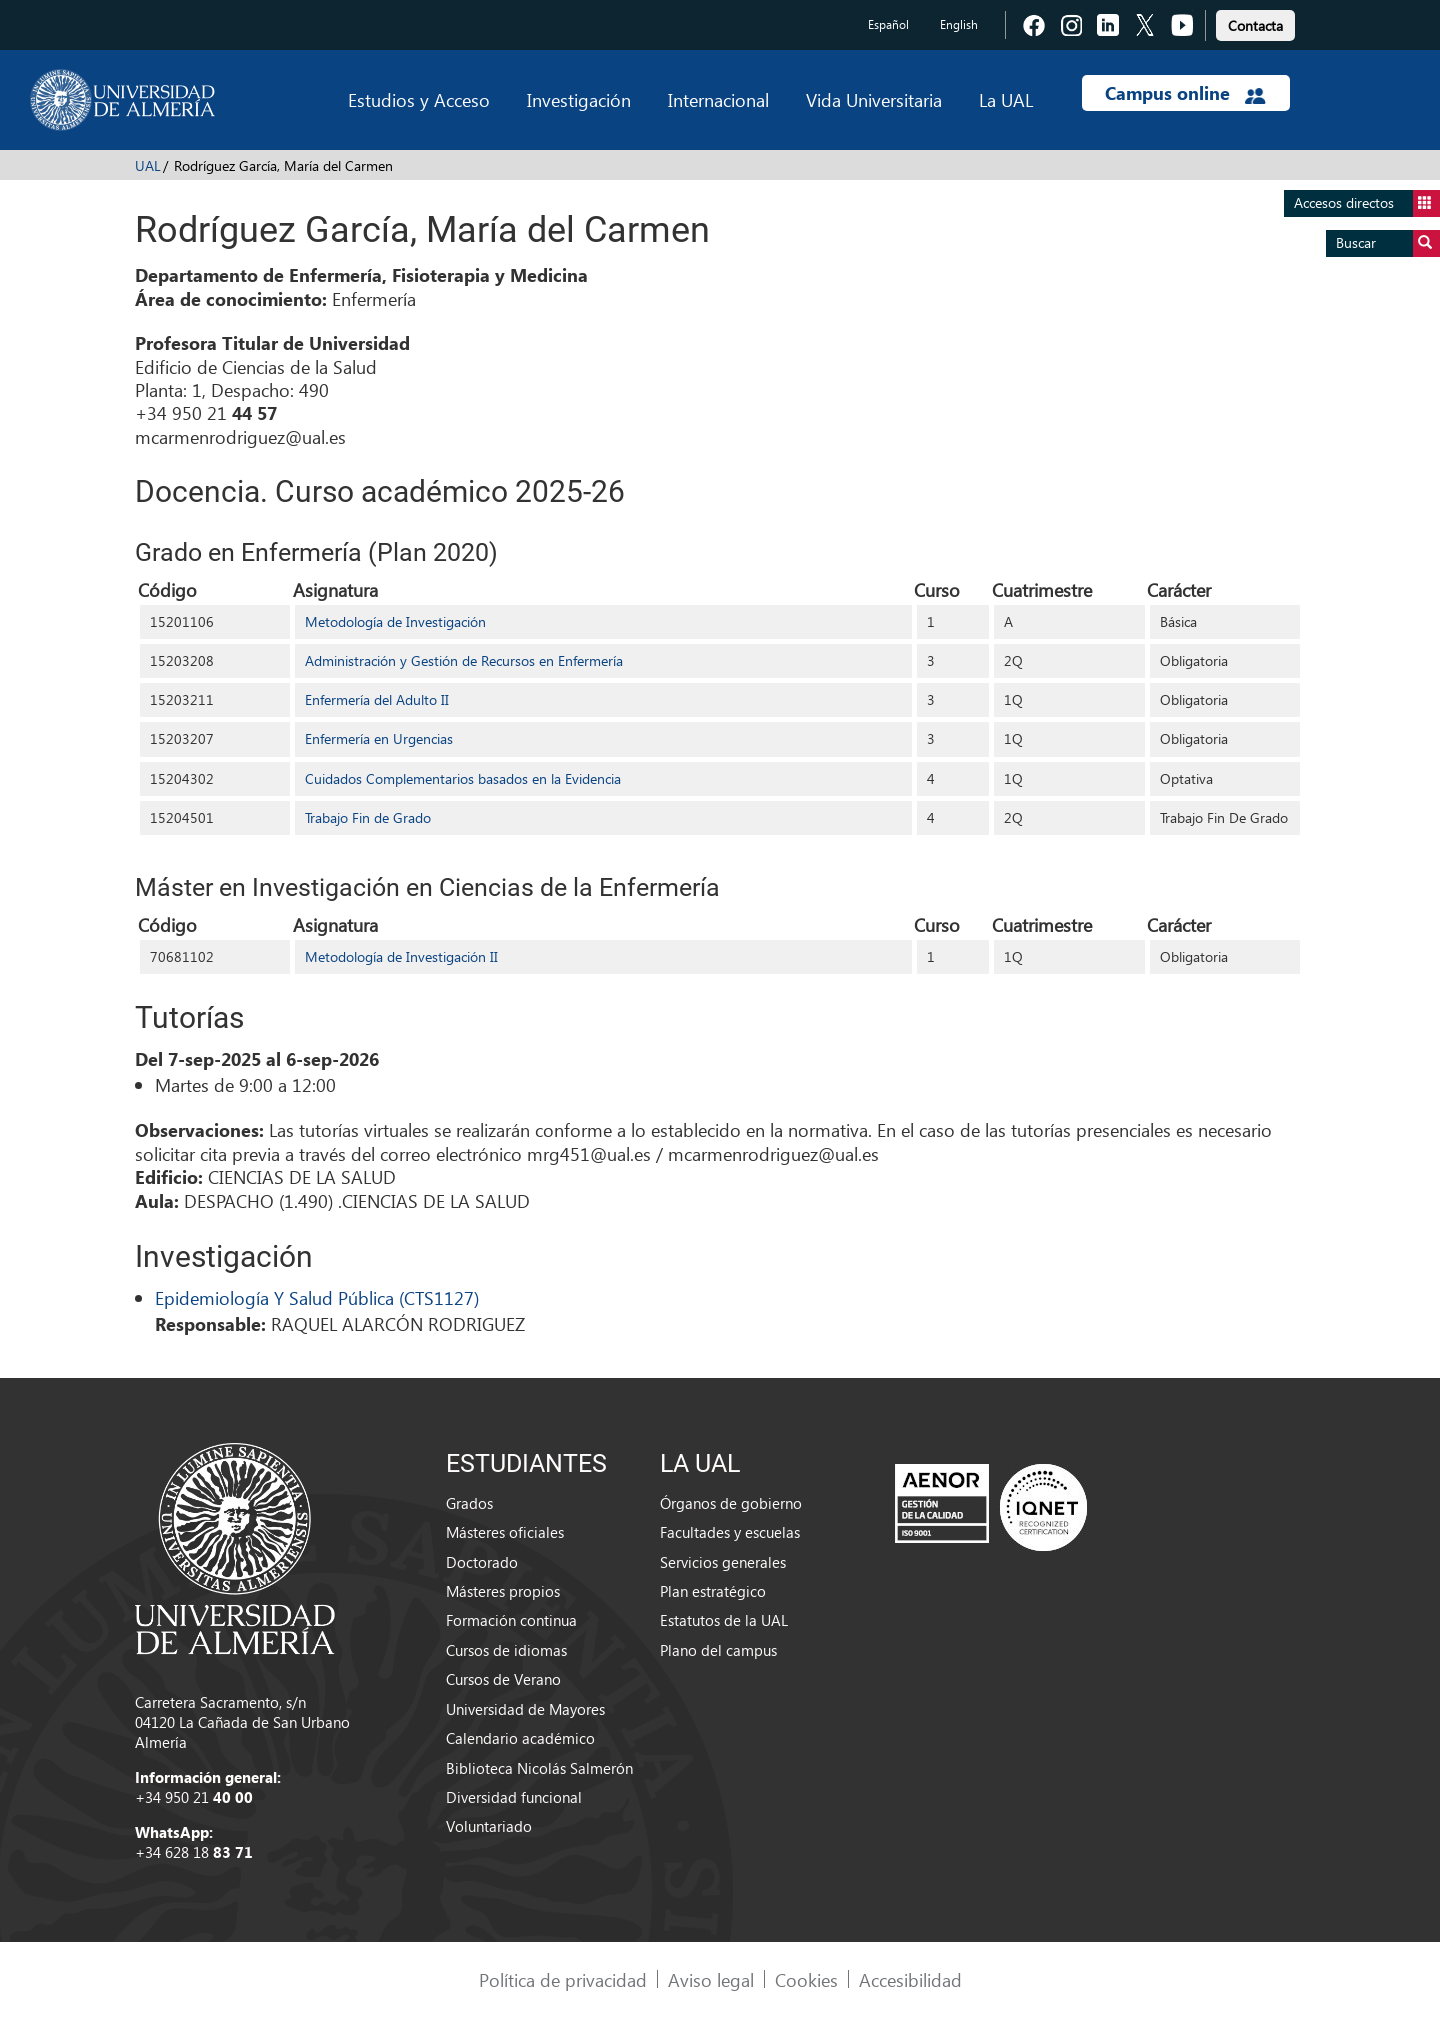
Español (888, 24)
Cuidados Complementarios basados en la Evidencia (463, 778)
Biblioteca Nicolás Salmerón (539, 1768)
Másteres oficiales (505, 1532)
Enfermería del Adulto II (377, 699)
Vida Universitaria (874, 99)
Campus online (1185, 93)
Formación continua (511, 1620)
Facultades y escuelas (730, 1532)
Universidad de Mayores (525, 1709)
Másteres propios (503, 1591)
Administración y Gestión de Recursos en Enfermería (464, 660)
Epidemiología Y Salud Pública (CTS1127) (317, 1297)
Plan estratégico (713, 1591)
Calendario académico (520, 1738)
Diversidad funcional (514, 1797)
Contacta (1255, 25)
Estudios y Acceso (419, 99)
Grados (469, 1503)
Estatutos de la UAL (724, 1620)
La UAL (1006, 99)
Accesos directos (1367, 203)
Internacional (718, 99)
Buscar (1388, 243)
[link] (1255, 22)
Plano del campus (718, 1650)
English (959, 24)
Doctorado (482, 1562)
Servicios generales (723, 1562)
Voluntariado (489, 1826)
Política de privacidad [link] (563, 1979)
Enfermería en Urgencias (379, 738)
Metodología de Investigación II (401, 956)
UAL (148, 165)
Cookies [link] (806, 1979)
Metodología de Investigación (395, 621)
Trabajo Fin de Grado (368, 817)
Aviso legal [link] (711, 1979)
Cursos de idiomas (506, 1650)
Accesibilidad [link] (910, 1979)
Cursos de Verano (503, 1679)
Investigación (579, 99)
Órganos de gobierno (731, 1503)
